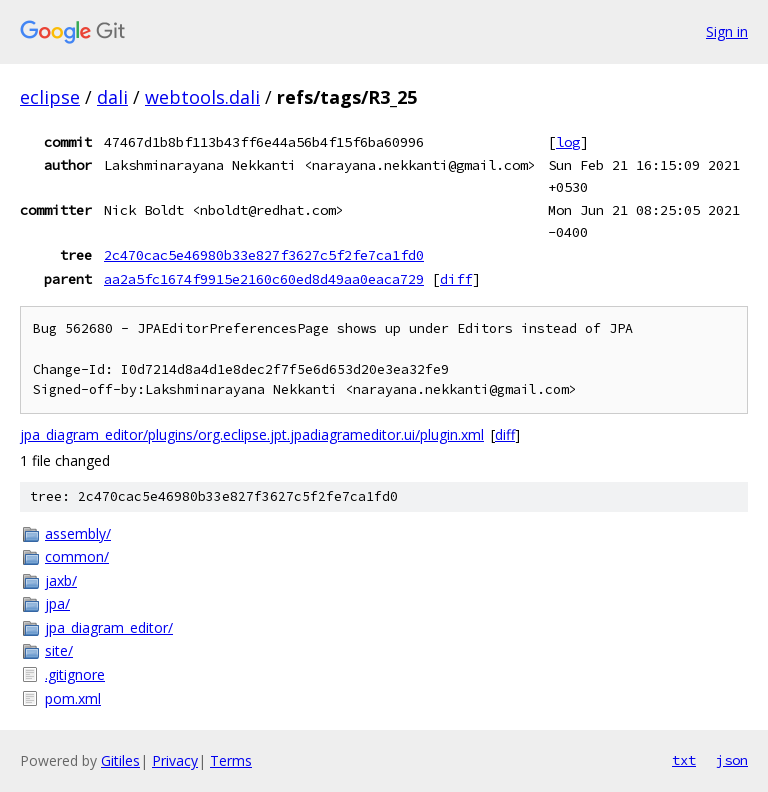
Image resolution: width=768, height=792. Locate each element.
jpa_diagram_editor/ (109, 627)
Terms (231, 760)
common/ (77, 556)
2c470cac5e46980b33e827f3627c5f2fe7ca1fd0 (264, 255)
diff (456, 279)
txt (684, 760)
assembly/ (78, 533)
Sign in (727, 31)
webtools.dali (202, 97)
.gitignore (75, 674)
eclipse (50, 97)
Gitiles (120, 760)
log (568, 142)
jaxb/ (61, 580)
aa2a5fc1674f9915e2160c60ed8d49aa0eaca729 (264, 279)
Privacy (175, 760)
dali (112, 97)
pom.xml (73, 698)
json (732, 760)
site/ (59, 650)
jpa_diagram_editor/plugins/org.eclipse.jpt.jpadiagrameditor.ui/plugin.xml (252, 434)
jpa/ (57, 603)
